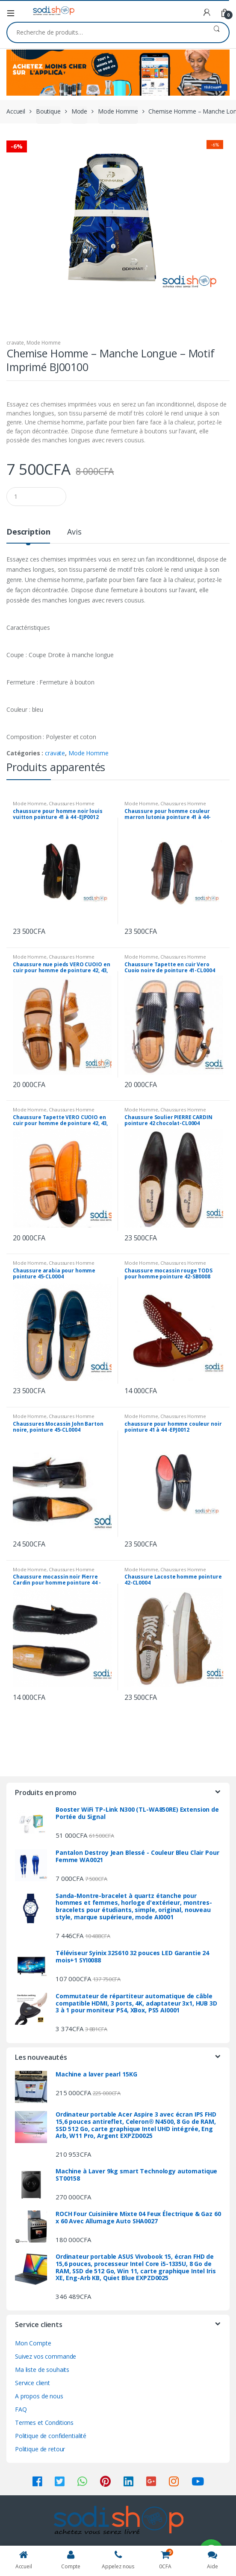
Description (28, 532)
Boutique (48, 111)
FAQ (21, 2409)
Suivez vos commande (45, 2356)
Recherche (216, 32)
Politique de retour (40, 2449)
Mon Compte (33, 2343)
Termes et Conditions (44, 2422)
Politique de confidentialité (50, 2436)
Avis (74, 532)
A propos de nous (39, 2396)
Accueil (15, 111)
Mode (79, 111)
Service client (32, 2383)
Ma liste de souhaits (42, 2369)
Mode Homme (118, 111)
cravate (15, 342)
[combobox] (105, 32)
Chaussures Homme (71, 803)
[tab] (28, 535)
